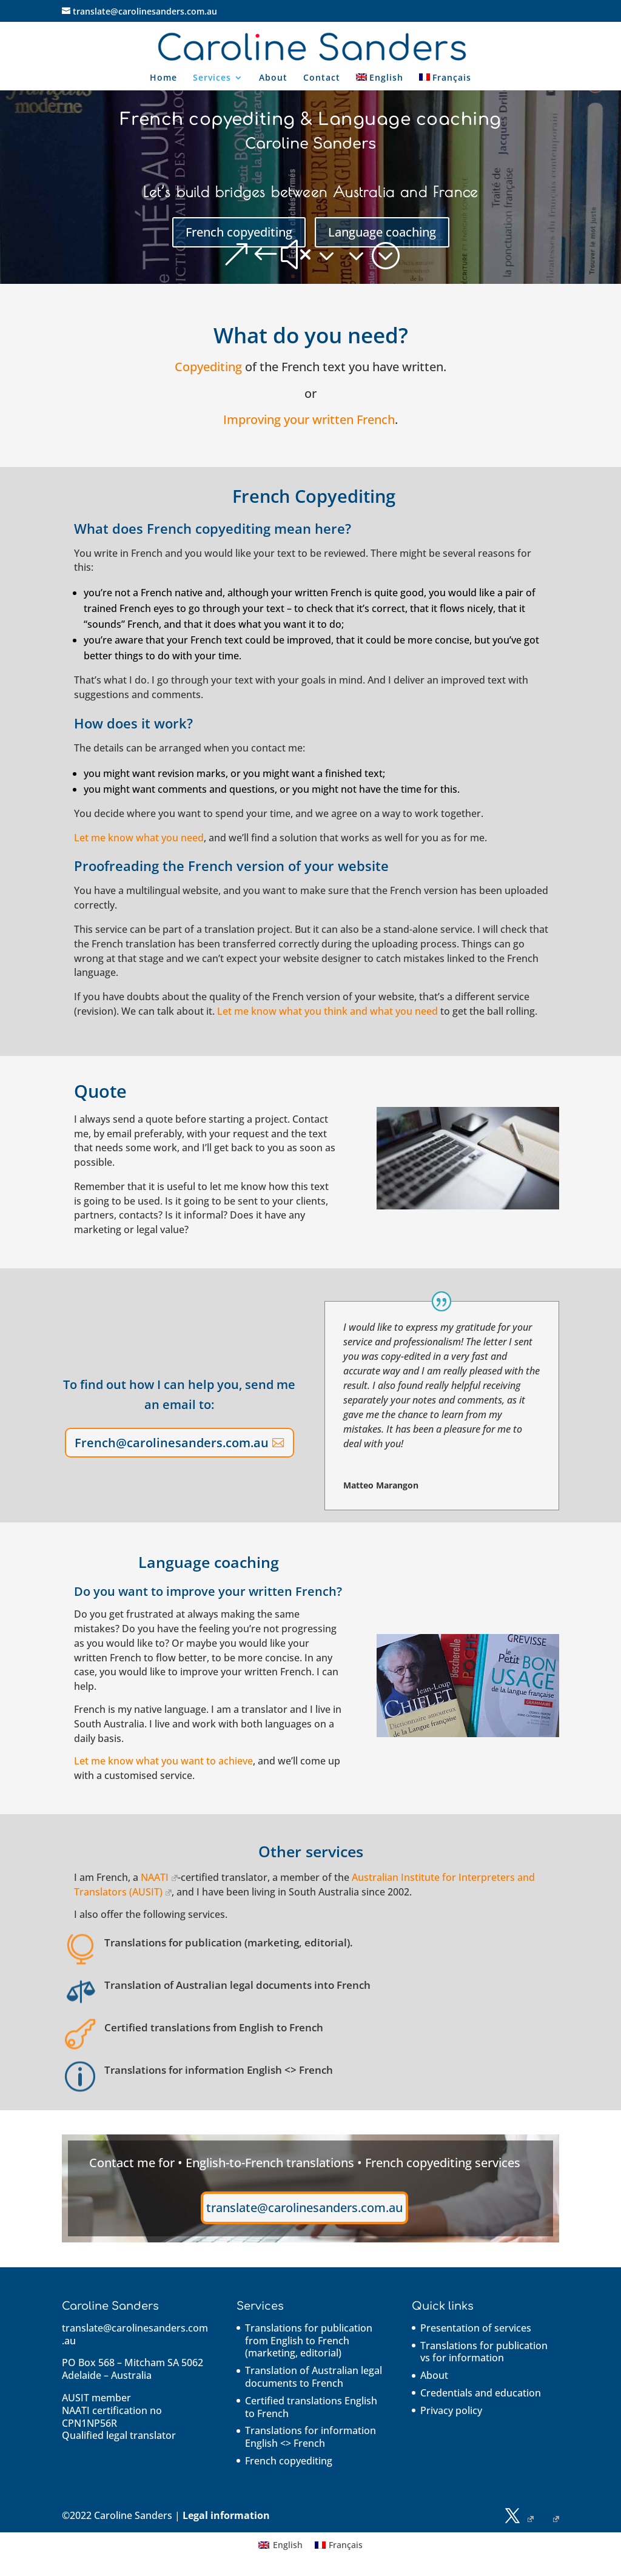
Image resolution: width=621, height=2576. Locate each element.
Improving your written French (309, 419)
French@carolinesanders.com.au (172, 1442)
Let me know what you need (139, 837)
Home (163, 78)
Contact (321, 78)
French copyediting (239, 232)
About (273, 78)
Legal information (226, 2515)
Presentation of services (475, 2328)
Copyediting (208, 366)
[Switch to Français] (445, 81)
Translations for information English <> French (310, 2437)
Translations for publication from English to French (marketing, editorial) (308, 2340)
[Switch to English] (280, 2545)
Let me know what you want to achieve (163, 1760)
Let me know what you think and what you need (327, 1011)
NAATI (159, 1877)
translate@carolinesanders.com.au (304, 2207)
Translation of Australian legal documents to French (313, 2377)
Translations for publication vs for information (484, 2352)
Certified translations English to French (311, 2407)
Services (212, 78)
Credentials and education (480, 2392)
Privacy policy (451, 2410)
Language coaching (382, 232)
